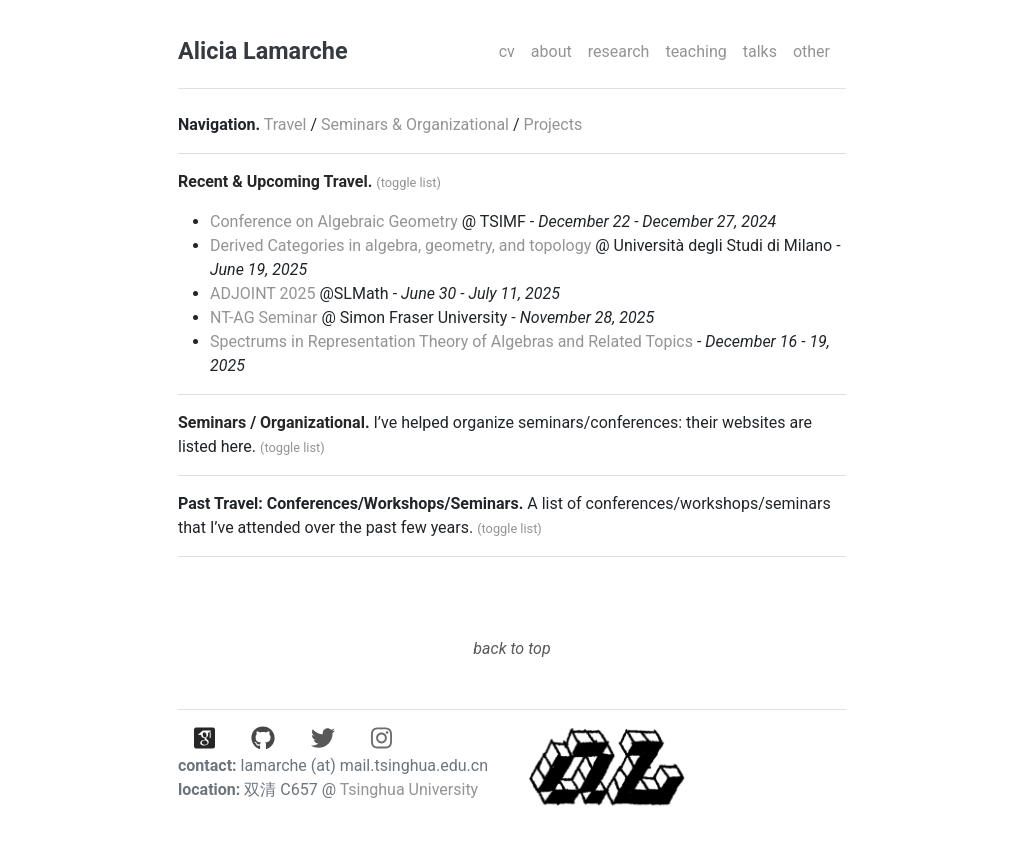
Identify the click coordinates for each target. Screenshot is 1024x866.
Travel (285, 124)
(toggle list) (408, 182)
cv (507, 51)
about (551, 51)
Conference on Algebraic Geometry (334, 221)
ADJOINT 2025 (262, 293)
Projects (553, 124)
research (619, 51)
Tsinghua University (409, 789)
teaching (695, 51)
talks (760, 51)
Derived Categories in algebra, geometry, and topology (400, 245)
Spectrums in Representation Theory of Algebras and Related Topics (451, 341)
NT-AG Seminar (263, 317)
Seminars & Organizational (415, 124)
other (811, 51)
